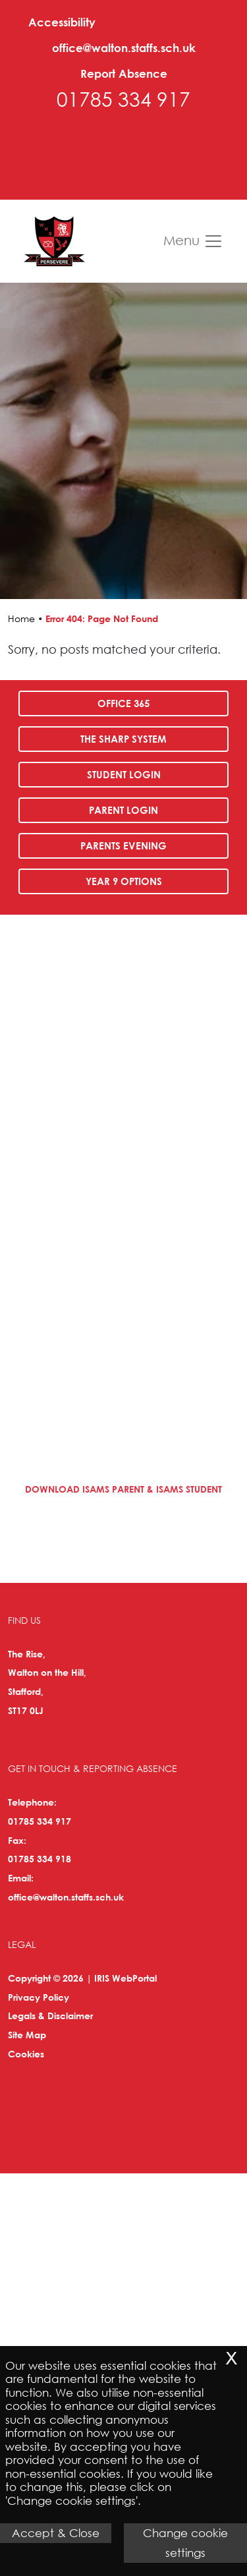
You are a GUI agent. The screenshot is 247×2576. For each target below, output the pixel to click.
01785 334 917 (123, 98)
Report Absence (123, 73)
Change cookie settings (185, 2543)
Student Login (124, 774)
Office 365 (123, 703)
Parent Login (123, 810)
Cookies (26, 2053)
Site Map (27, 2034)
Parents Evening (123, 845)
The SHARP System (123, 739)
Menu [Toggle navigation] (193, 241)
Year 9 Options (124, 881)
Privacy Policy (38, 1997)
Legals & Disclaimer (50, 2015)
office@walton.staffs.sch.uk (124, 48)
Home (21, 618)
